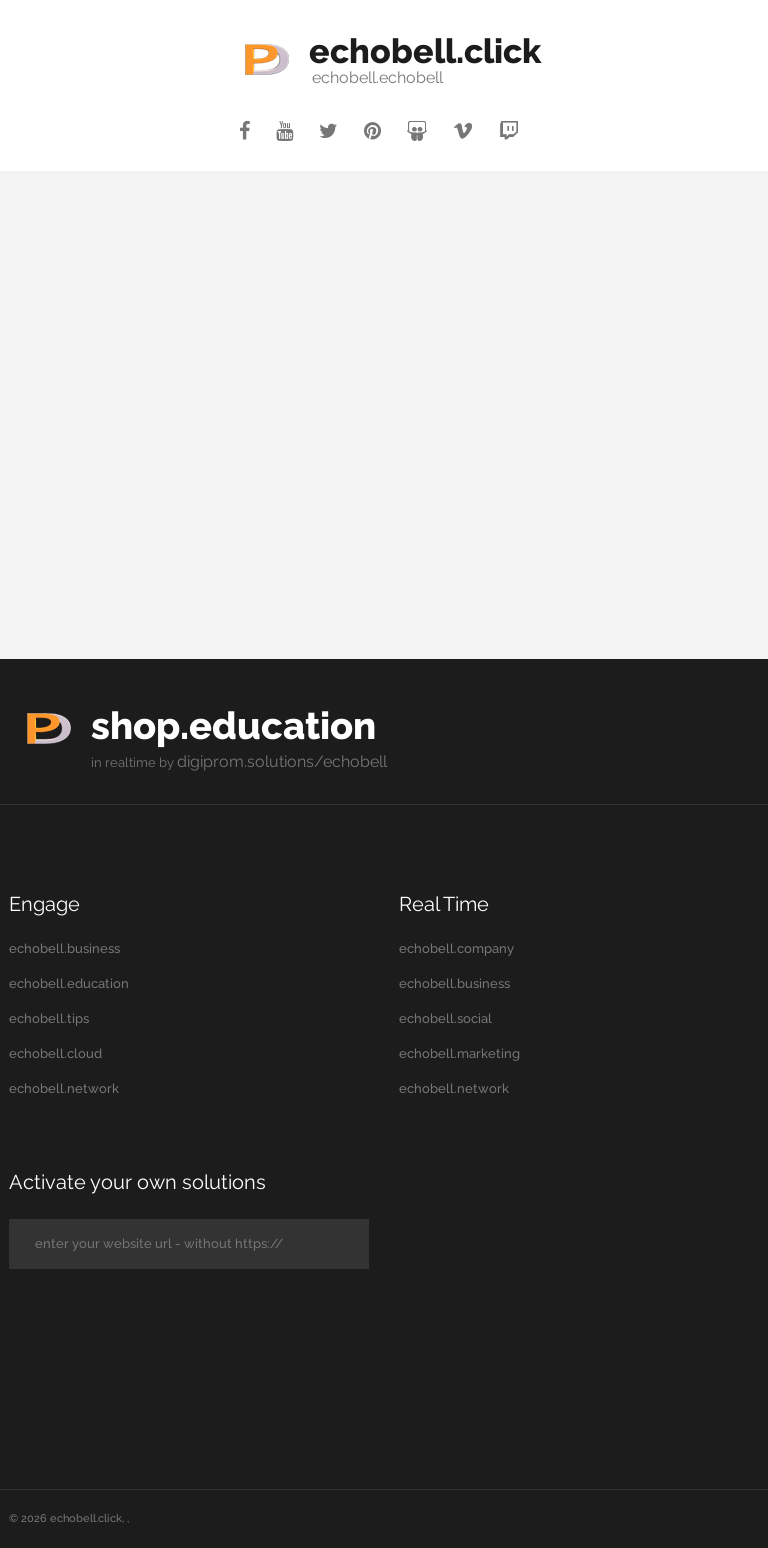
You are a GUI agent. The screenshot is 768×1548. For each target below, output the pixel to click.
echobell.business (64, 946)
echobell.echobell (332, 77)
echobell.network (64, 1086)
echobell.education (69, 981)
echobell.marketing (459, 1051)
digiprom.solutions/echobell (264, 760)
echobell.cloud (55, 1051)
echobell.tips (49, 1016)
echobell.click (425, 47)
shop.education (280, 720)
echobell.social (445, 1016)
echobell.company (456, 946)
